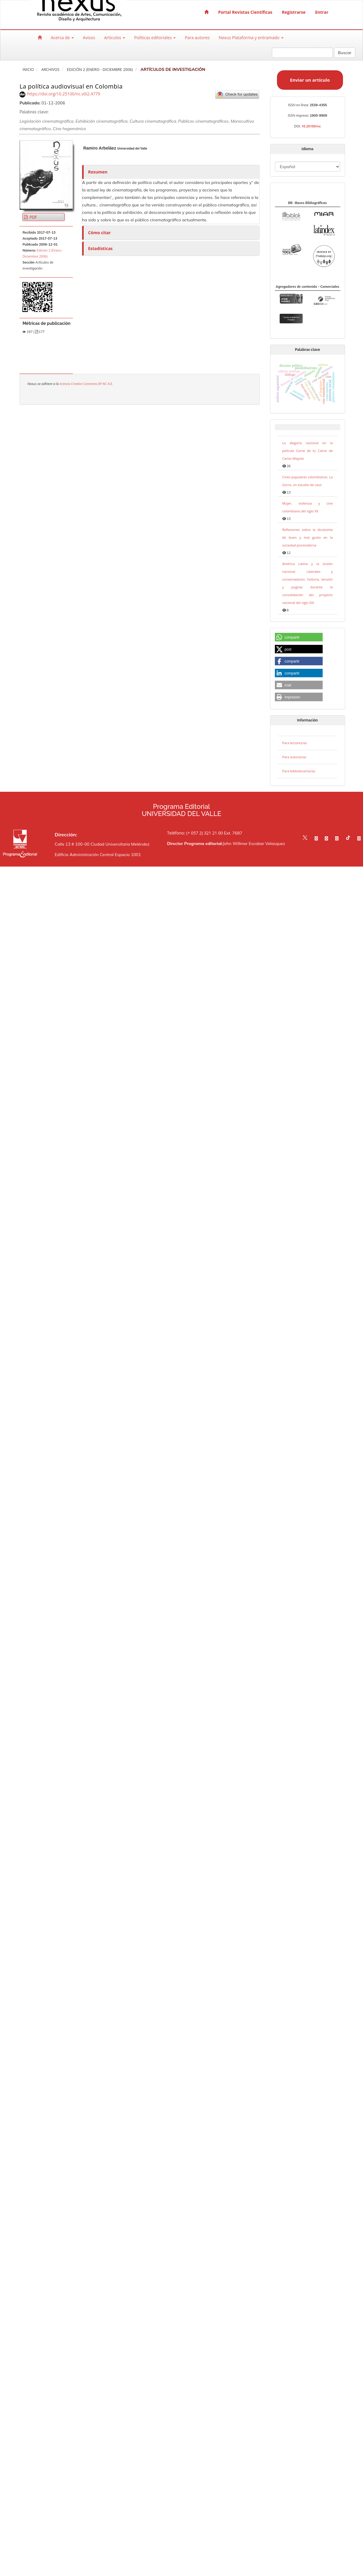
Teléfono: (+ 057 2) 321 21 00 (195, 833)
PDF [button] (33, 217)
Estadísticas (100, 248)
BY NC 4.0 (105, 384)
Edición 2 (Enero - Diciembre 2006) (100, 69)
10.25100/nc (311, 126)
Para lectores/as (294, 743)
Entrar (321, 12)
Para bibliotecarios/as (298, 771)
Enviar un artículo (310, 80)
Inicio (28, 69)
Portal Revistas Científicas (245, 12)
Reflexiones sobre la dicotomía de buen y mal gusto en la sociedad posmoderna (307, 537)
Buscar (344, 52)
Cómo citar (99, 232)
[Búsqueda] (302, 53)
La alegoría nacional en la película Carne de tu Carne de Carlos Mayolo (307, 451)
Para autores (197, 37)
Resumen (98, 172)
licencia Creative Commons (79, 384)
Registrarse (294, 12)
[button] (299, 637)
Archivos (50, 69)
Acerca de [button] (62, 37)
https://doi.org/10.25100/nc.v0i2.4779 (63, 94)
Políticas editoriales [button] (155, 37)
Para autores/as (294, 757)
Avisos (89, 37)
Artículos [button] (114, 37)
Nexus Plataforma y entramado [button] (251, 37)
